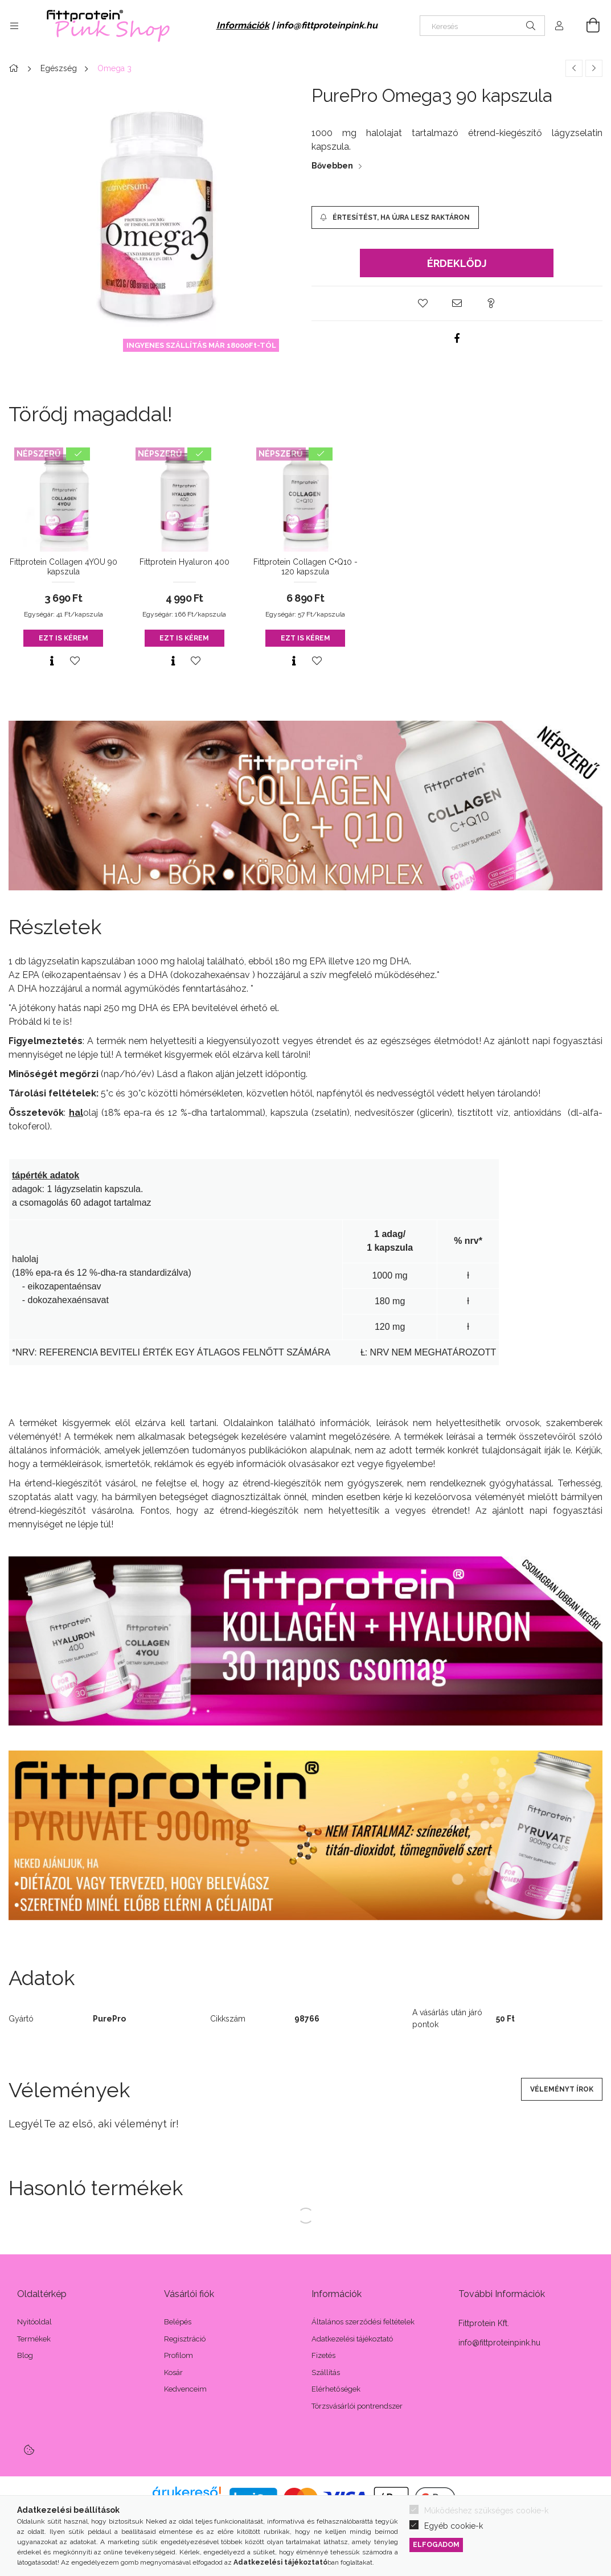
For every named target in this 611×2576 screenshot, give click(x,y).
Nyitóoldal (34, 2322)
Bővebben (332, 165)
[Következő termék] (593, 68)
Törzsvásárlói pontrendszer (357, 2406)
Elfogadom (436, 2544)
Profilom (178, 2355)
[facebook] (456, 338)
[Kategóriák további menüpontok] (14, 25)
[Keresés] (482, 25)
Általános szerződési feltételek (363, 2322)
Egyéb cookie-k (453, 2525)
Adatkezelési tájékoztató (352, 2339)
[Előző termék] (574, 68)
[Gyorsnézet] (51, 660)
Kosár (173, 2372)
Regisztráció (185, 2339)
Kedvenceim (185, 2389)
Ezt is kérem (63, 638)
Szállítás (325, 2372)
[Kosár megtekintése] (586, 25)
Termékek (34, 2339)
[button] (422, 303)
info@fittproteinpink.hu (327, 25)
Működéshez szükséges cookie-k (486, 2510)
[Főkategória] (15, 68)
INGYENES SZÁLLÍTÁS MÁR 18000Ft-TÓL (201, 345)
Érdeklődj (457, 263)
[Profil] (559, 25)
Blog (25, 2355)
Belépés (177, 2322)
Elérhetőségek (335, 2389)
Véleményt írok (561, 2089)
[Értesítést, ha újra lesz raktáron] (395, 217)
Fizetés (323, 2355)
